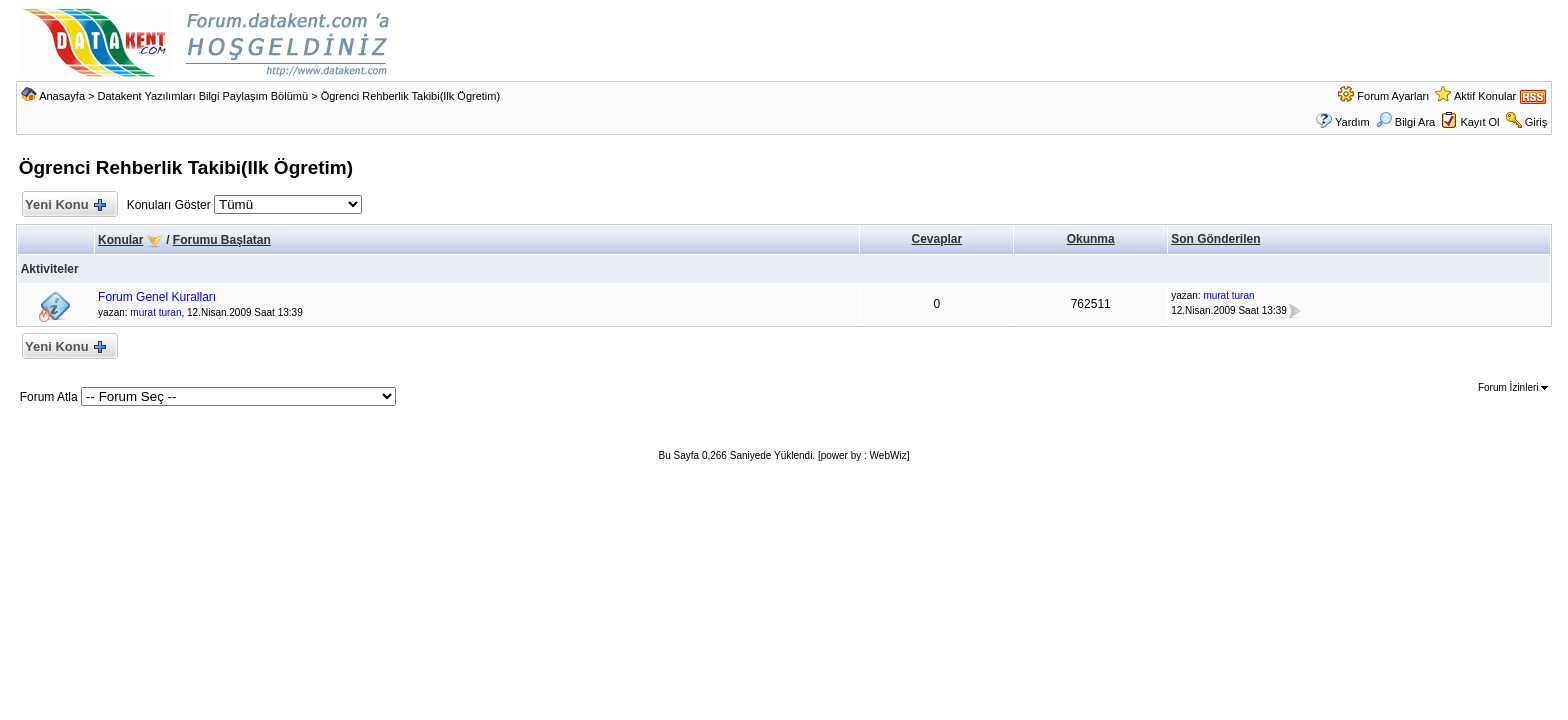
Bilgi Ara (1405, 122)
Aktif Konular (1485, 96)
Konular (120, 240)
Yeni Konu (65, 205)
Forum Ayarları (1393, 96)
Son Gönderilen (1215, 239)
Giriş (1536, 122)
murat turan (155, 312)
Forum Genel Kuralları (157, 297)
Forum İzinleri (1513, 387)
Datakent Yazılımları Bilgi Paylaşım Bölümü (203, 96)
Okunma (1091, 239)
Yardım (1352, 122)
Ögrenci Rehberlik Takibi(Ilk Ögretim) (411, 96)
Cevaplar (937, 239)
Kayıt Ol (1479, 122)
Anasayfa (62, 96)
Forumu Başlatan (222, 240)
